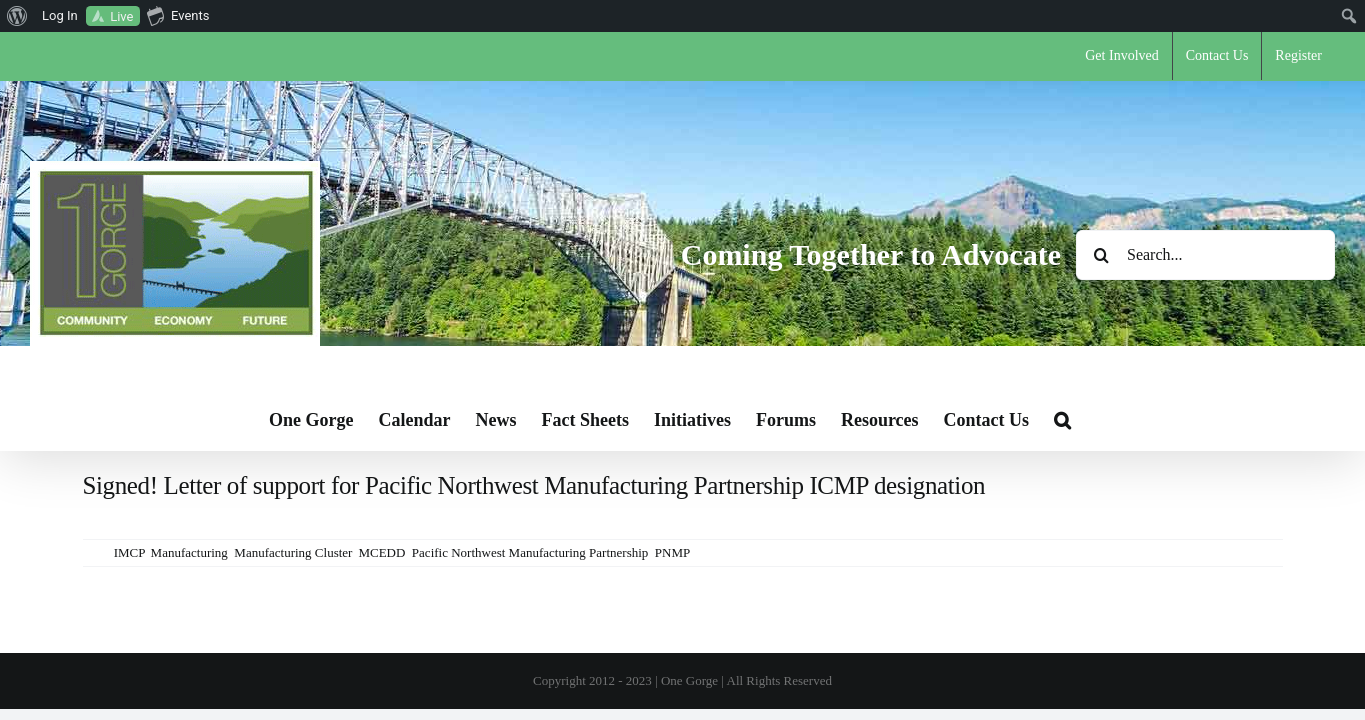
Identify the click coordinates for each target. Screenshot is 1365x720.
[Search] (1101, 255)
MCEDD (381, 552)
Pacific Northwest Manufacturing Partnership (530, 552)
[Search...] (1205, 255)
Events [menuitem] (178, 15)
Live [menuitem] (121, 16)
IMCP (129, 552)
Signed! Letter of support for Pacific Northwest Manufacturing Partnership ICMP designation (534, 485)
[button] (1167, 420)
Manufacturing (189, 552)
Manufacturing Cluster (293, 552)
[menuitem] (17, 16)
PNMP (672, 552)
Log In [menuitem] (60, 15)
